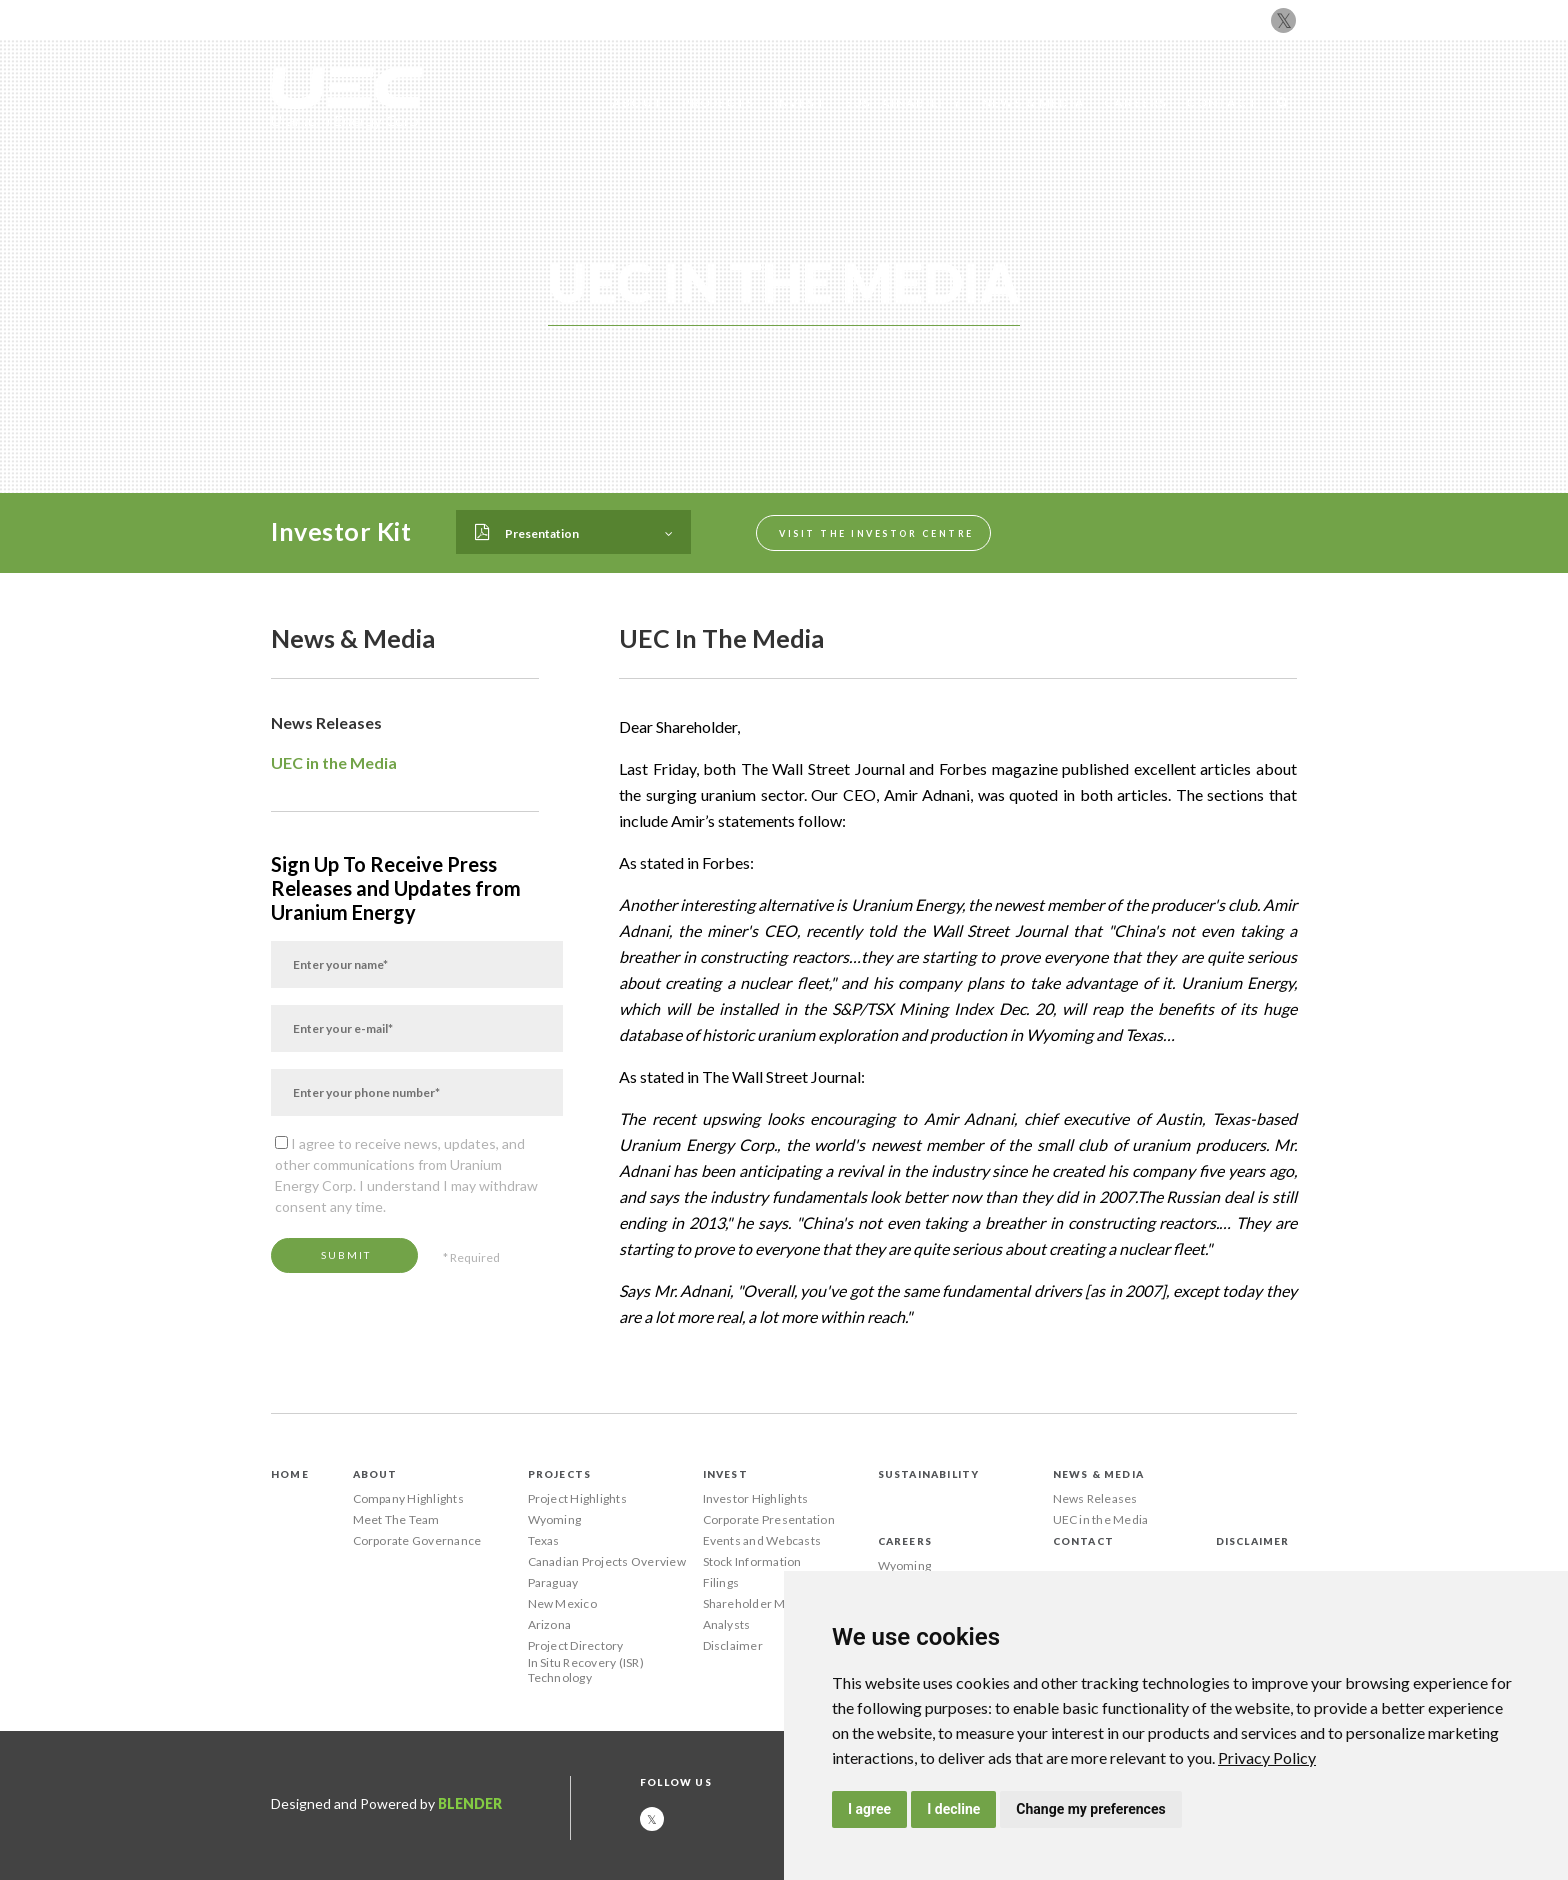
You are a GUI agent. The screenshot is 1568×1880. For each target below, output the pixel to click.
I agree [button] (869, 1809)
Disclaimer (733, 1645)
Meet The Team (396, 1519)
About (637, 102)
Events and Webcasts (762, 1540)
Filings (721, 1582)
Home (290, 1474)
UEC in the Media (334, 762)
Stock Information (752, 1561)
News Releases (326, 722)
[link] (1267, 1757)
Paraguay (553, 1582)
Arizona (550, 1624)
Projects (718, 102)
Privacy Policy (1267, 1757)
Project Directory (576, 1645)
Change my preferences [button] (1090, 1809)
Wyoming (555, 1519)
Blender (470, 1803)
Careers (1135, 102)
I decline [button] (953, 1809)
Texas (544, 1540)
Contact (1221, 102)
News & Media (1033, 102)
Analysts (727, 1624)
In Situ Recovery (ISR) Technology (586, 1670)
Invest (800, 102)
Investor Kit (341, 531)
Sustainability (904, 102)
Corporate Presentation (769, 1519)
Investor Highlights (756, 1498)
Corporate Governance (417, 1540)
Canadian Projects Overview (607, 1561)
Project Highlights (577, 1498)
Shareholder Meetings (765, 1603)
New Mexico (562, 1603)
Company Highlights (408, 1498)
